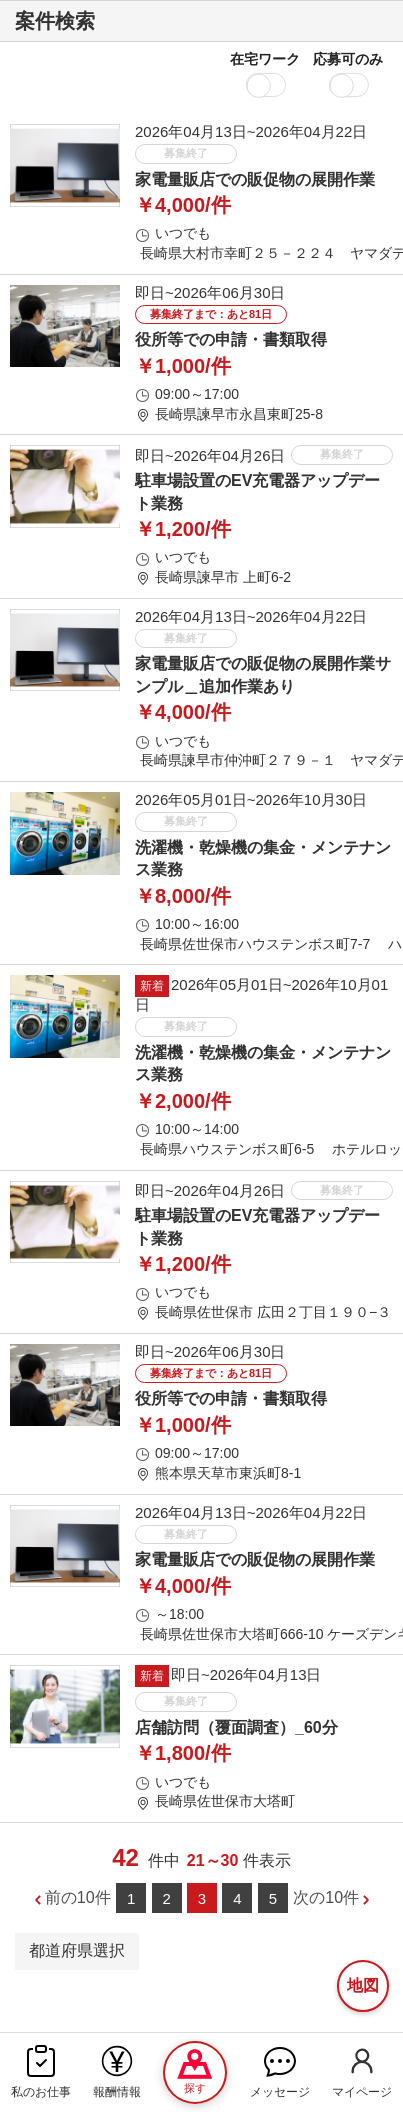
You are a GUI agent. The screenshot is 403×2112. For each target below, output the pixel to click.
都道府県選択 (77, 1950)
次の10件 (326, 1897)
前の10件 (78, 1897)
